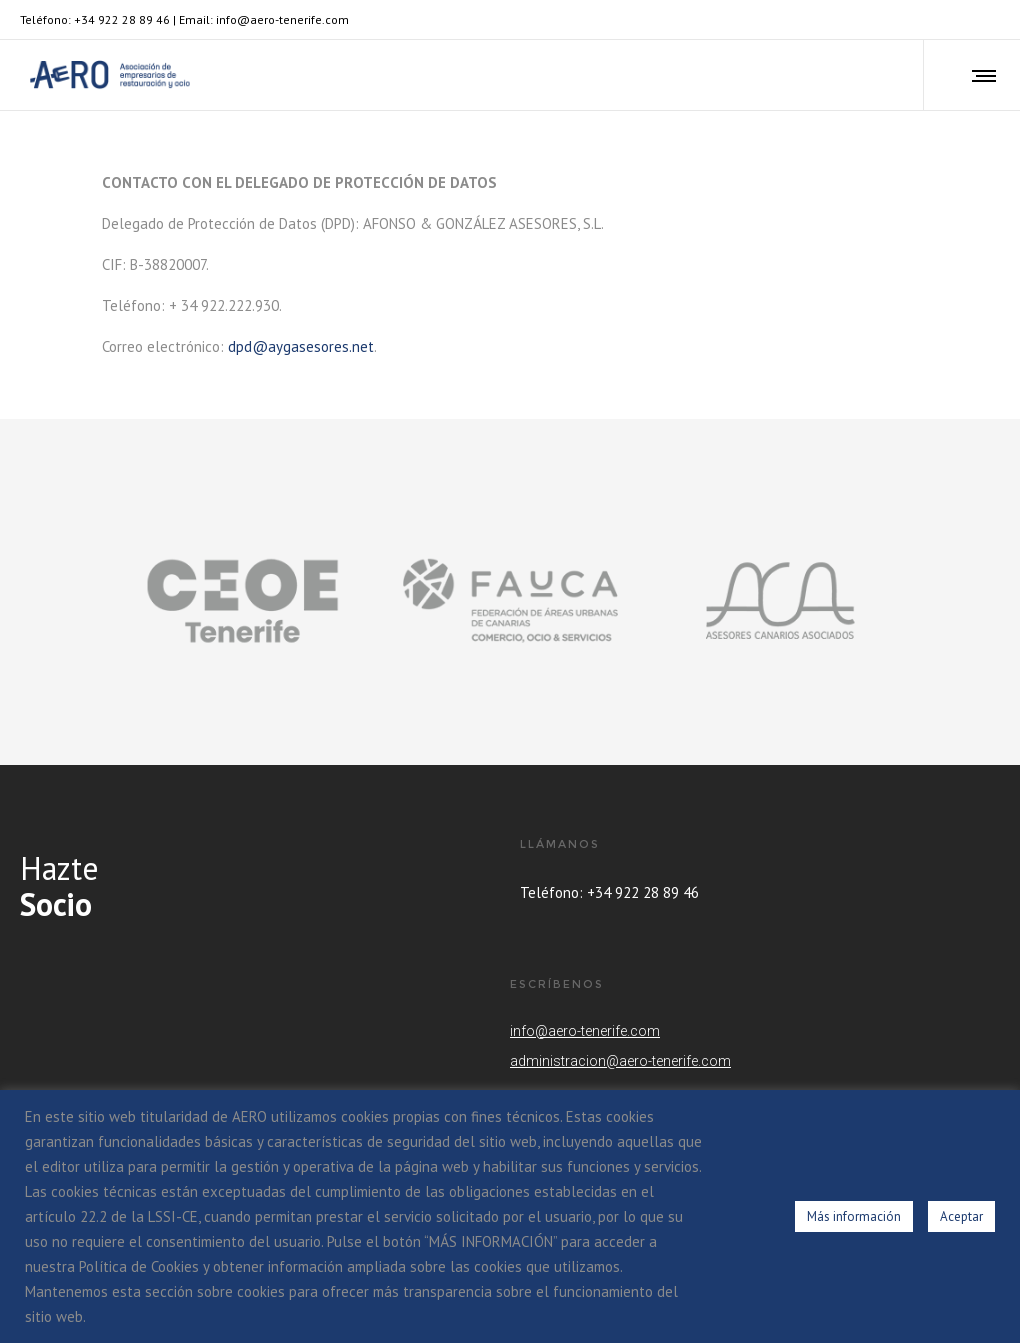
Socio (56, 904)
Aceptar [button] (961, 1216)
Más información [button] (854, 1216)
